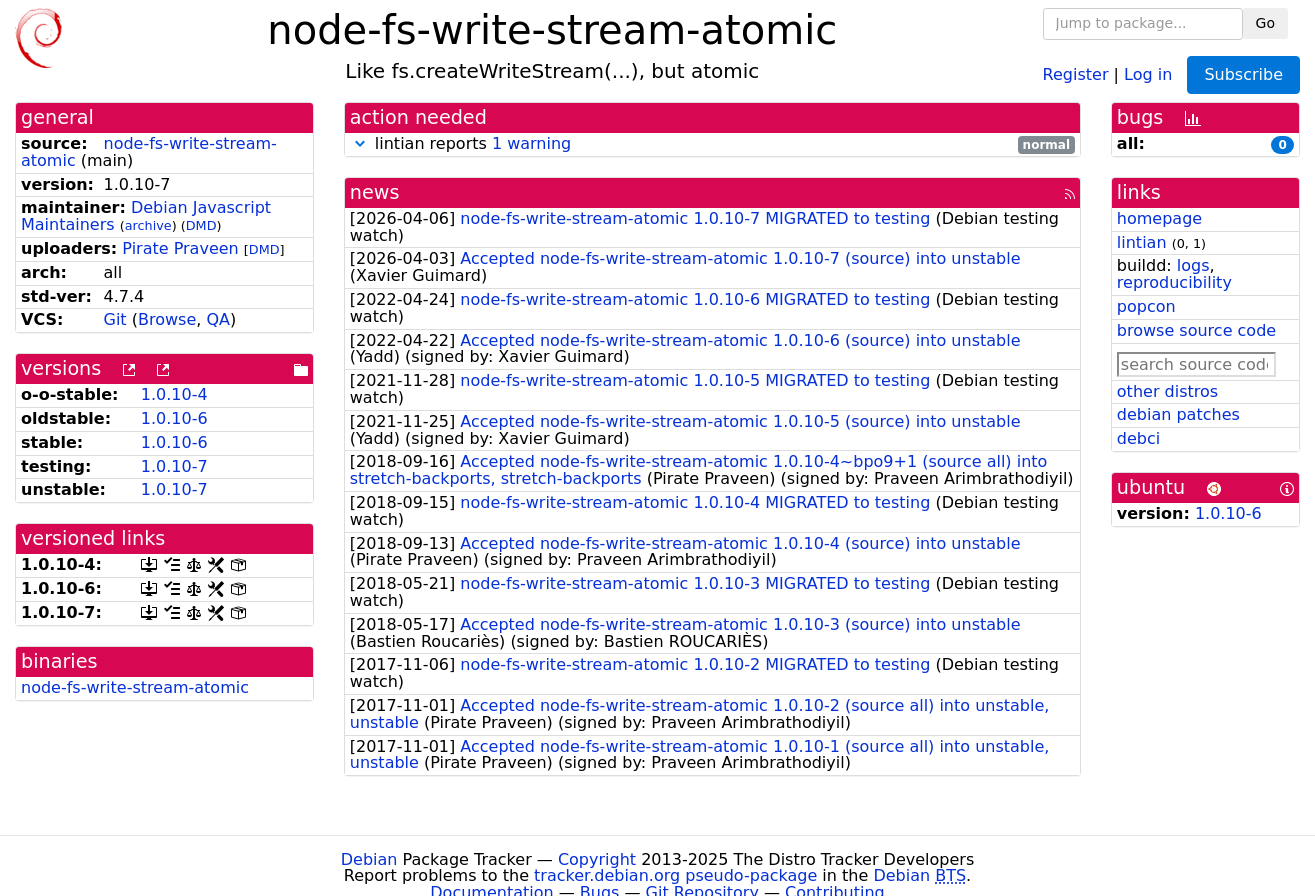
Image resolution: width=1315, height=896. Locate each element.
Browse (167, 319)
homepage (1159, 218)
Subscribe (1243, 74)
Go (1265, 23)
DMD (201, 225)
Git (115, 319)
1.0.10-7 (174, 466)
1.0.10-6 (174, 418)
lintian (1142, 242)
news (375, 192)
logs (1193, 265)
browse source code (1196, 330)
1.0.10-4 (174, 394)
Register (1076, 73)
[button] (360, 143)
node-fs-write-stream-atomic (149, 152)
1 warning (531, 143)
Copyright (597, 859)
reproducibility (1174, 282)
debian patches (1178, 414)
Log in (1148, 73)
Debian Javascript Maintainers (146, 216)
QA (218, 319)
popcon (1146, 306)
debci (1138, 438)
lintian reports (712, 144)
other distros (1167, 391)
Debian (369, 859)
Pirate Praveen (180, 248)
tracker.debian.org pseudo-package (675, 875)
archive (148, 225)
